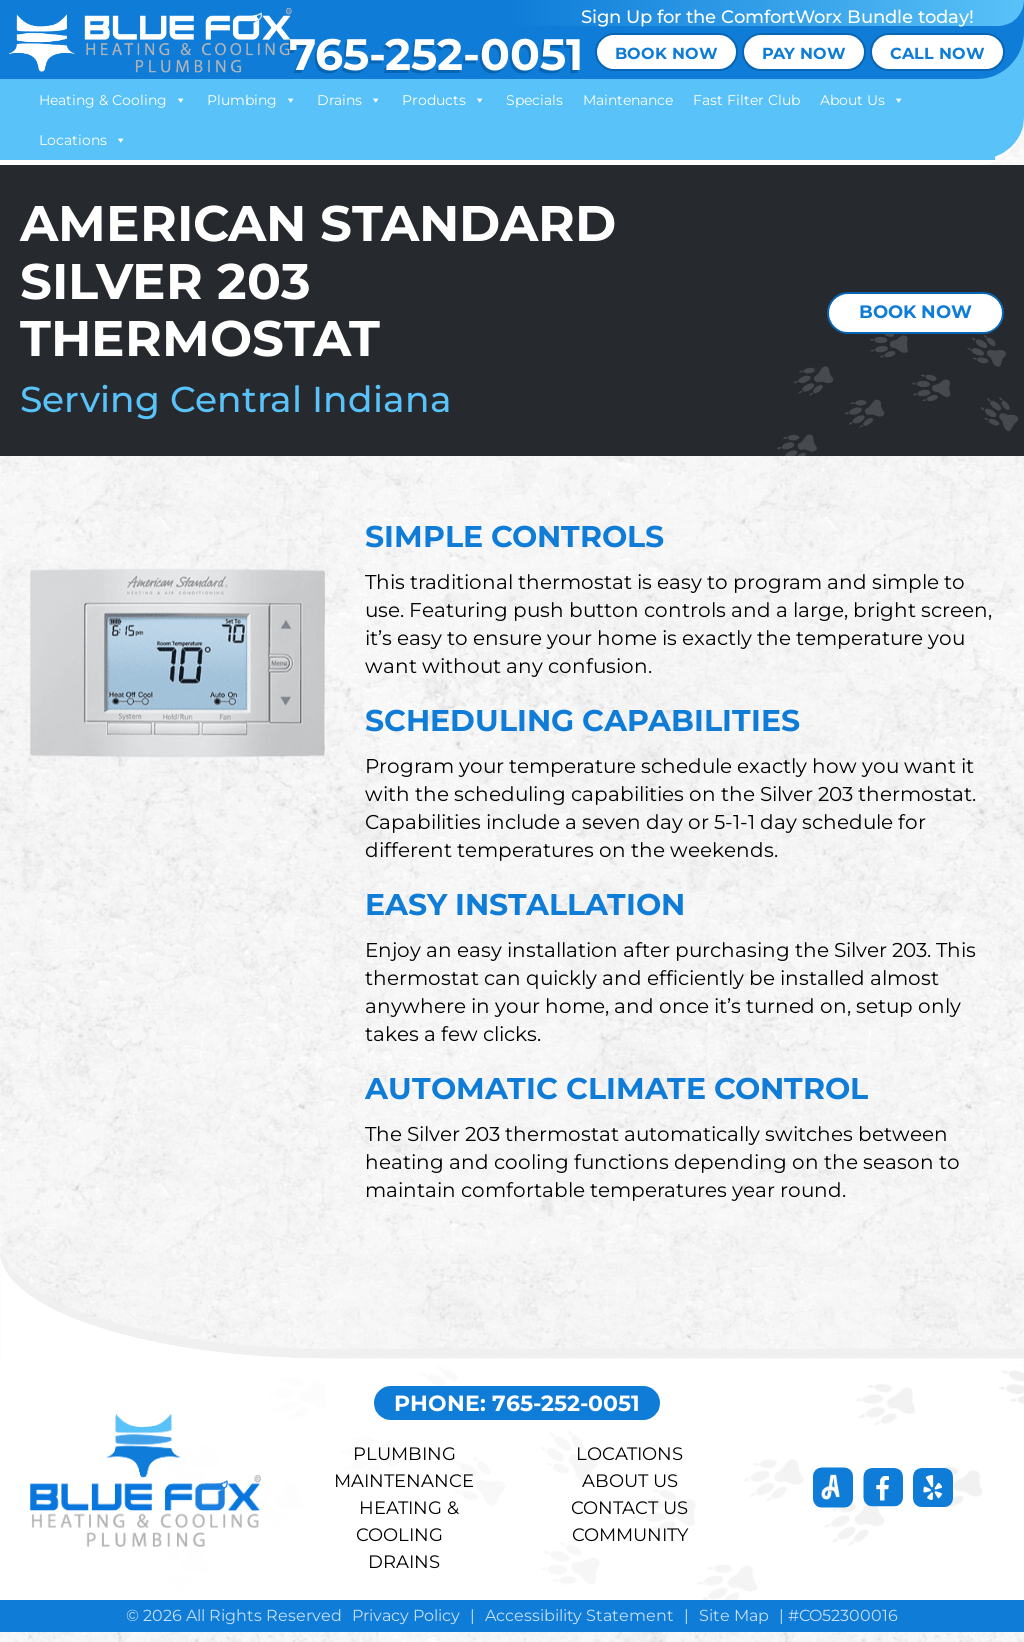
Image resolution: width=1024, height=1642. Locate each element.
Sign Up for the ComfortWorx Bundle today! (777, 17)
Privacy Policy (406, 1625)
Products (445, 100)
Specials (535, 100)
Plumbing (253, 100)
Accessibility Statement (579, 1625)
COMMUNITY (630, 1545)
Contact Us (629, 1518)
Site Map (734, 1625)
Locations (84, 140)
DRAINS (404, 1572)
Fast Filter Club (747, 100)
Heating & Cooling (114, 100)
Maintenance (629, 100)
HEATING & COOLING (408, 1531)
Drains (350, 100)
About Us (863, 100)
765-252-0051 (433, 53)
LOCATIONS (629, 1464)
